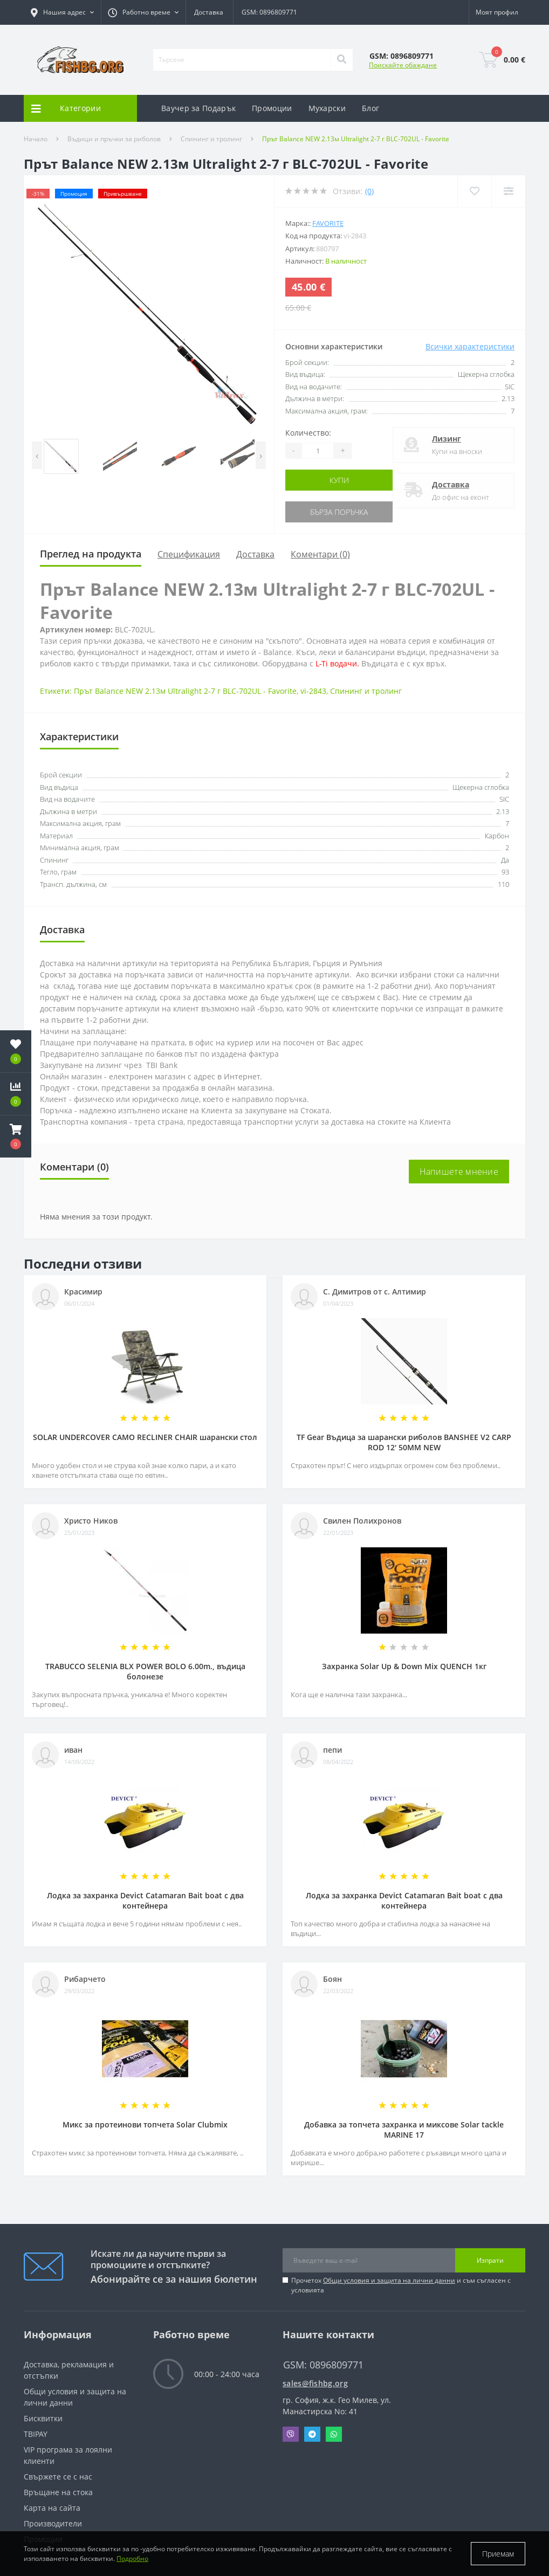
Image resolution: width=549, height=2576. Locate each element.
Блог (370, 108)
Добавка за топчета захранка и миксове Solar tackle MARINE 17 (404, 2129)
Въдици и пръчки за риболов (114, 138)
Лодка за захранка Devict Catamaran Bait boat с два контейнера (145, 1900)
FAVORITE (328, 223)
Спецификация (188, 554)
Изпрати (490, 2260)
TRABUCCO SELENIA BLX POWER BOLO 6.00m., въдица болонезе (145, 1671)
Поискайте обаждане (403, 65)
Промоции (272, 108)
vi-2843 (313, 691)
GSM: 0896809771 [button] (323, 2365)
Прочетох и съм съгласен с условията (401, 2285)
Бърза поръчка (339, 512)
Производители (53, 2523)
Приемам (498, 2554)
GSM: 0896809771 (269, 12)
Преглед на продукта (90, 553)
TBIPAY (35, 2434)
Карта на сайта (52, 2508)
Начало (35, 138)
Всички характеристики (470, 346)
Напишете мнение (459, 1171)
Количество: (308, 433)
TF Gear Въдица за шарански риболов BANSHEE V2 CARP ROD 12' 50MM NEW (404, 1442)
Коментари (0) (320, 554)
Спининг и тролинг (211, 138)
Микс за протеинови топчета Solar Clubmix (145, 2124)
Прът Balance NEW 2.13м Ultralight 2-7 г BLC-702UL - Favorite (185, 691)
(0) (369, 191)
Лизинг (446, 438)
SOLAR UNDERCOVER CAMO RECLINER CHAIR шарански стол (145, 1437)
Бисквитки (43, 2418)
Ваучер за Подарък (198, 108)
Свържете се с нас (58, 2476)
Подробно (132, 2558)
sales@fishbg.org (315, 2383)
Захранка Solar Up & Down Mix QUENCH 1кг (404, 1666)
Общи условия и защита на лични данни (389, 2280)
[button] (62, 12)
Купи (339, 480)
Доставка (208, 12)
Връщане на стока (58, 2492)
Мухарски (327, 108)
